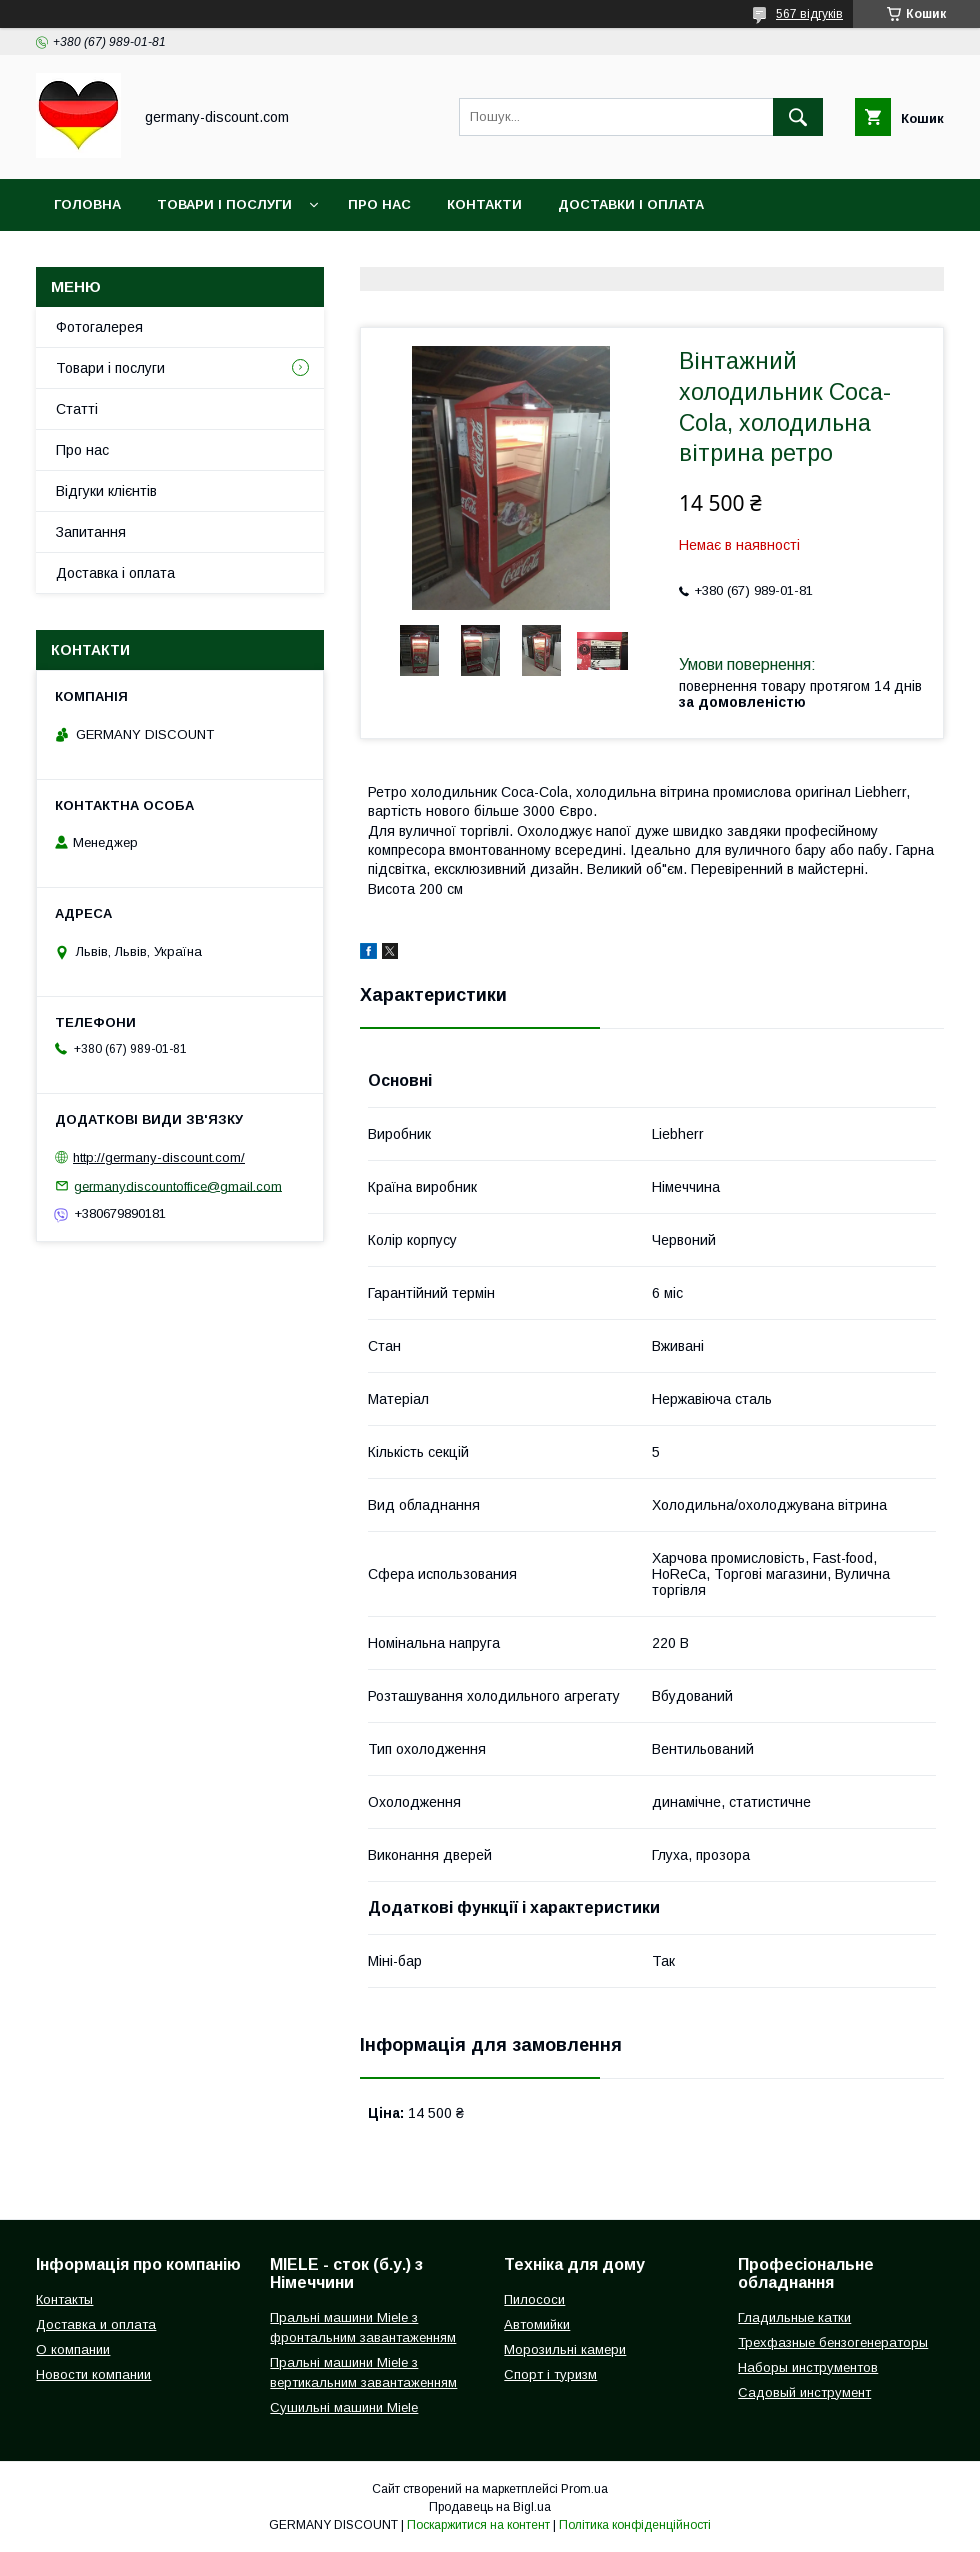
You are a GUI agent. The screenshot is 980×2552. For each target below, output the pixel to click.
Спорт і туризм (550, 2374)
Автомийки (537, 2324)
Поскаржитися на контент (478, 2525)
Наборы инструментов (808, 2367)
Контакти (484, 204)
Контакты (64, 2299)
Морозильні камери (565, 2349)
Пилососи (534, 2299)
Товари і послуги (224, 204)
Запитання (91, 532)
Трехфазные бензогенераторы (833, 2342)
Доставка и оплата (96, 2324)
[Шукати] (798, 117)
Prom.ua (584, 2489)
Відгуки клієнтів (106, 491)
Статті (77, 409)
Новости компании (93, 2374)
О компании (73, 2349)
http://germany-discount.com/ (159, 1157)
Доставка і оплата (115, 573)
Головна (87, 204)
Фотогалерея (99, 327)
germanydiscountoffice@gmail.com (178, 1185)
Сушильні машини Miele (344, 2407)
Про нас (379, 204)
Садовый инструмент (804, 2392)
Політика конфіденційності (635, 2525)
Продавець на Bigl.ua (490, 2507)
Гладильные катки (794, 2317)
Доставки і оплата (631, 204)
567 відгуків (809, 14)
